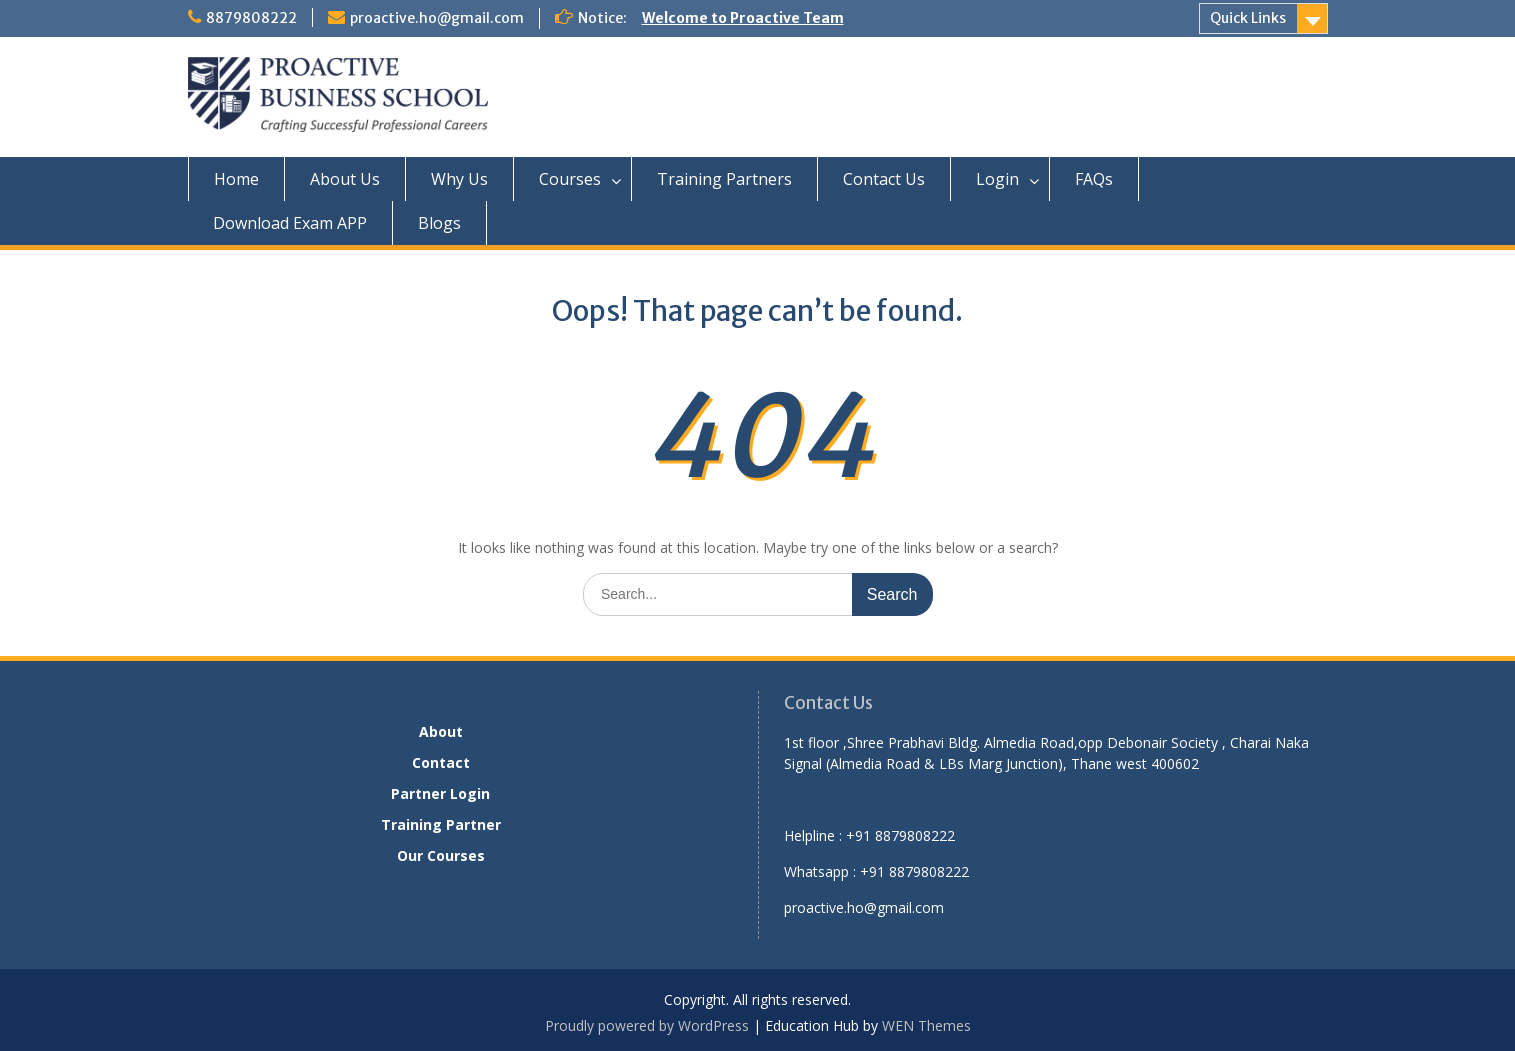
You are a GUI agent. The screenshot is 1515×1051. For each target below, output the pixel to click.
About (441, 731)
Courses (570, 179)
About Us (345, 179)
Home (236, 179)
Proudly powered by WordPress (647, 1025)
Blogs (439, 223)
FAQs (1094, 179)
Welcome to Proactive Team (743, 18)
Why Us (459, 179)
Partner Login (440, 793)
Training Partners (724, 179)
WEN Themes (926, 1025)
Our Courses (441, 855)
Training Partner (441, 824)
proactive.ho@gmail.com (437, 18)
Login (997, 179)
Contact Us (884, 179)
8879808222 (251, 18)
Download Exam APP (290, 223)
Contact (441, 762)
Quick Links (1248, 18)
